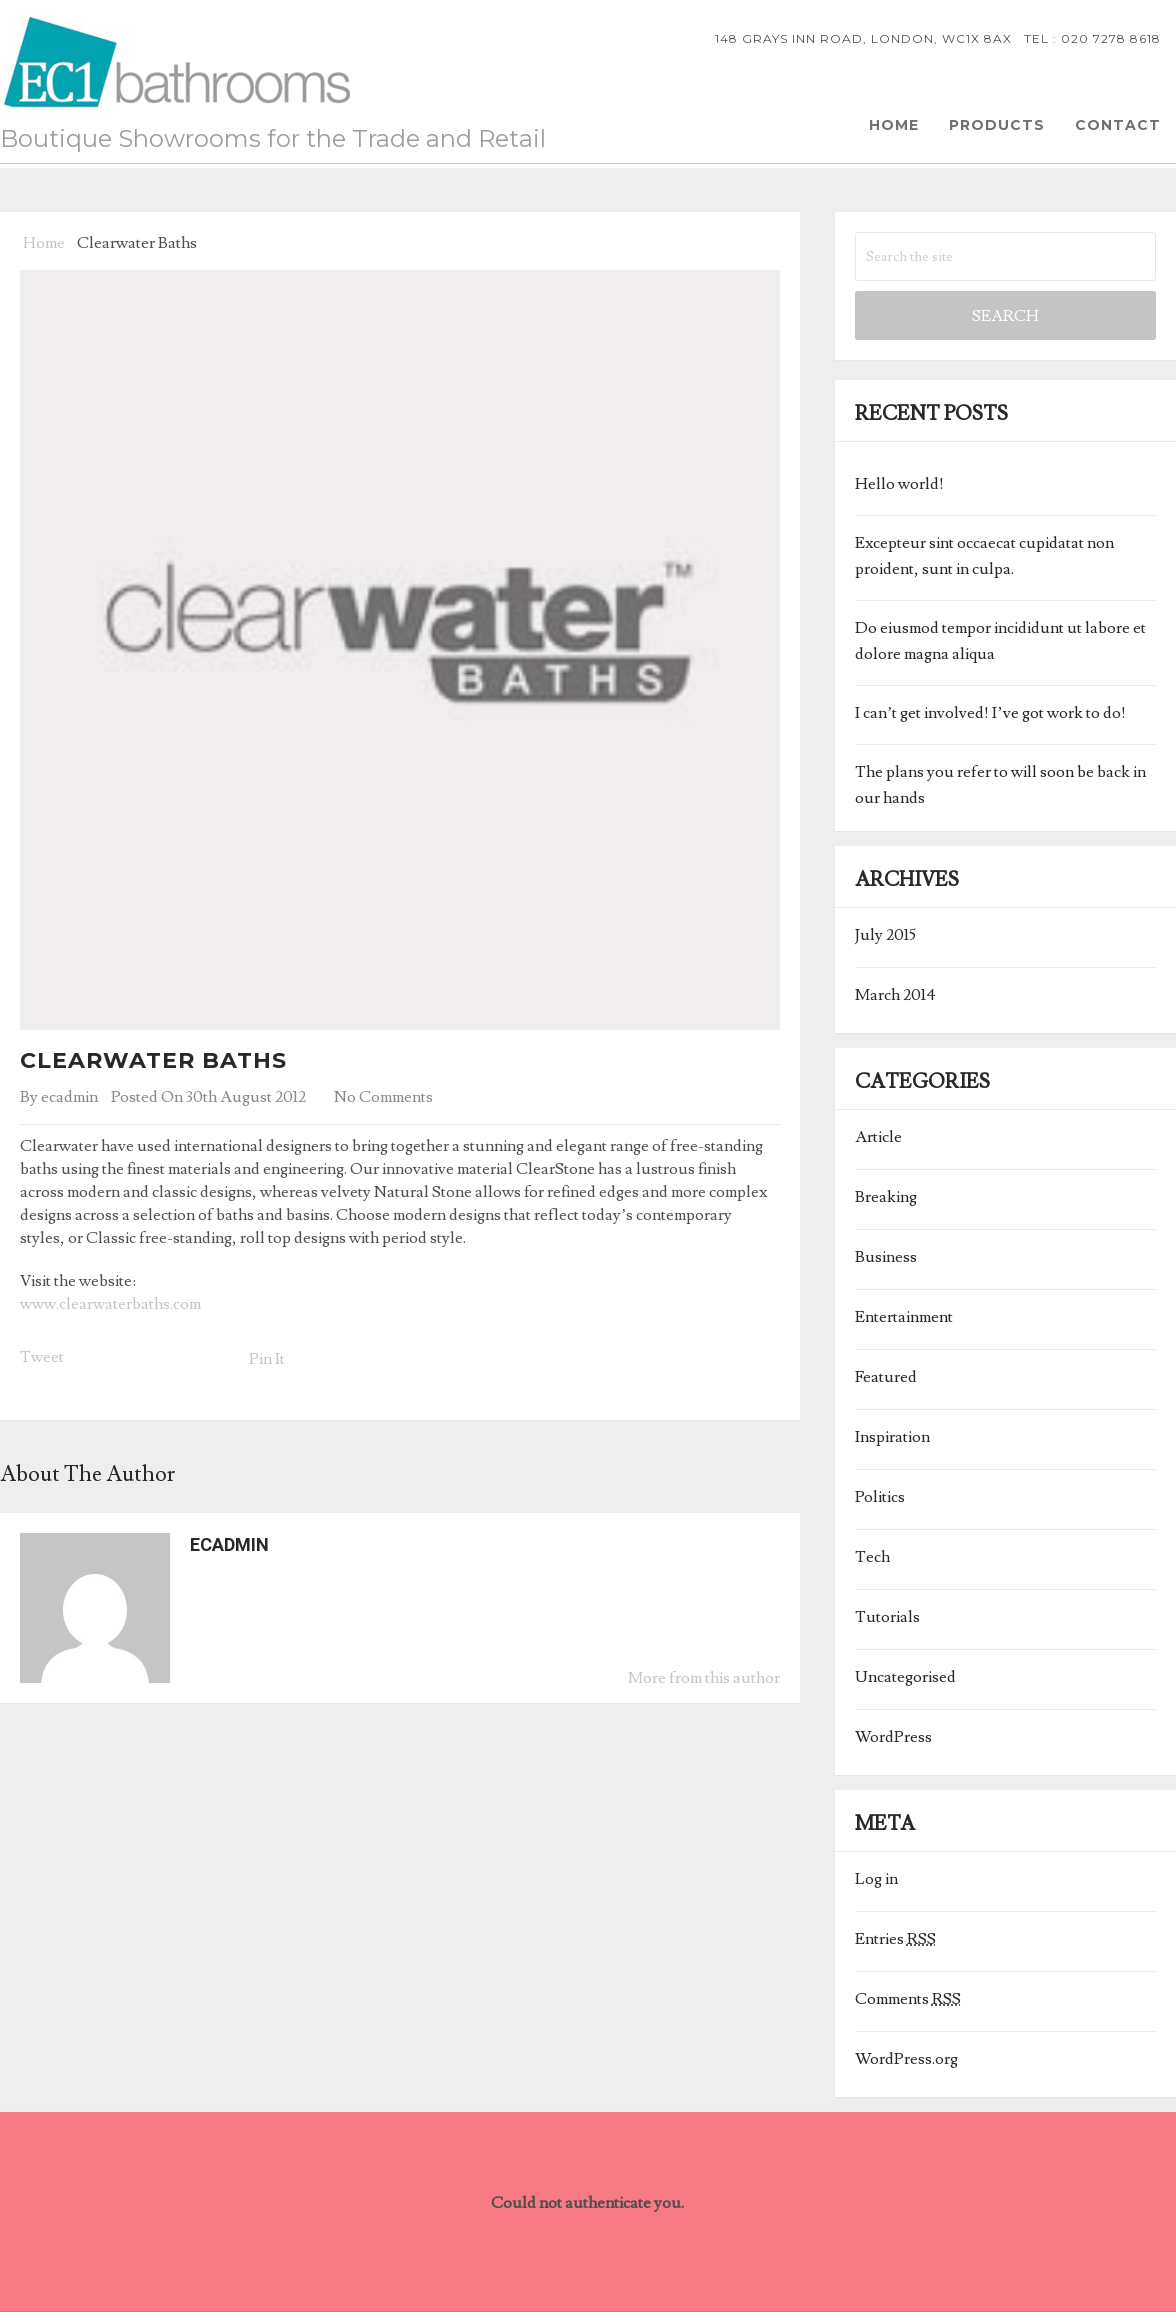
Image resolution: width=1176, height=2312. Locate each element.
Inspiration (892, 1437)
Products (997, 125)
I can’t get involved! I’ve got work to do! (990, 713)
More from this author (704, 1678)
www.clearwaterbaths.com (110, 1304)
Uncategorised (905, 1677)
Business (886, 1257)
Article (878, 1137)
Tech (872, 1557)
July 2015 (885, 935)
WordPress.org (906, 2059)
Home (894, 125)
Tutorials (887, 1617)
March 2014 (895, 995)
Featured (886, 1377)
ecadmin (69, 1097)
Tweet (42, 1357)
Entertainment (904, 1317)
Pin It (267, 1359)
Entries (895, 1939)
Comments (908, 1999)
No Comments (383, 1097)
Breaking (886, 1197)
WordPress (893, 1737)
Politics (880, 1497)
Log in (876, 1879)
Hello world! (899, 484)
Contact (1118, 125)
